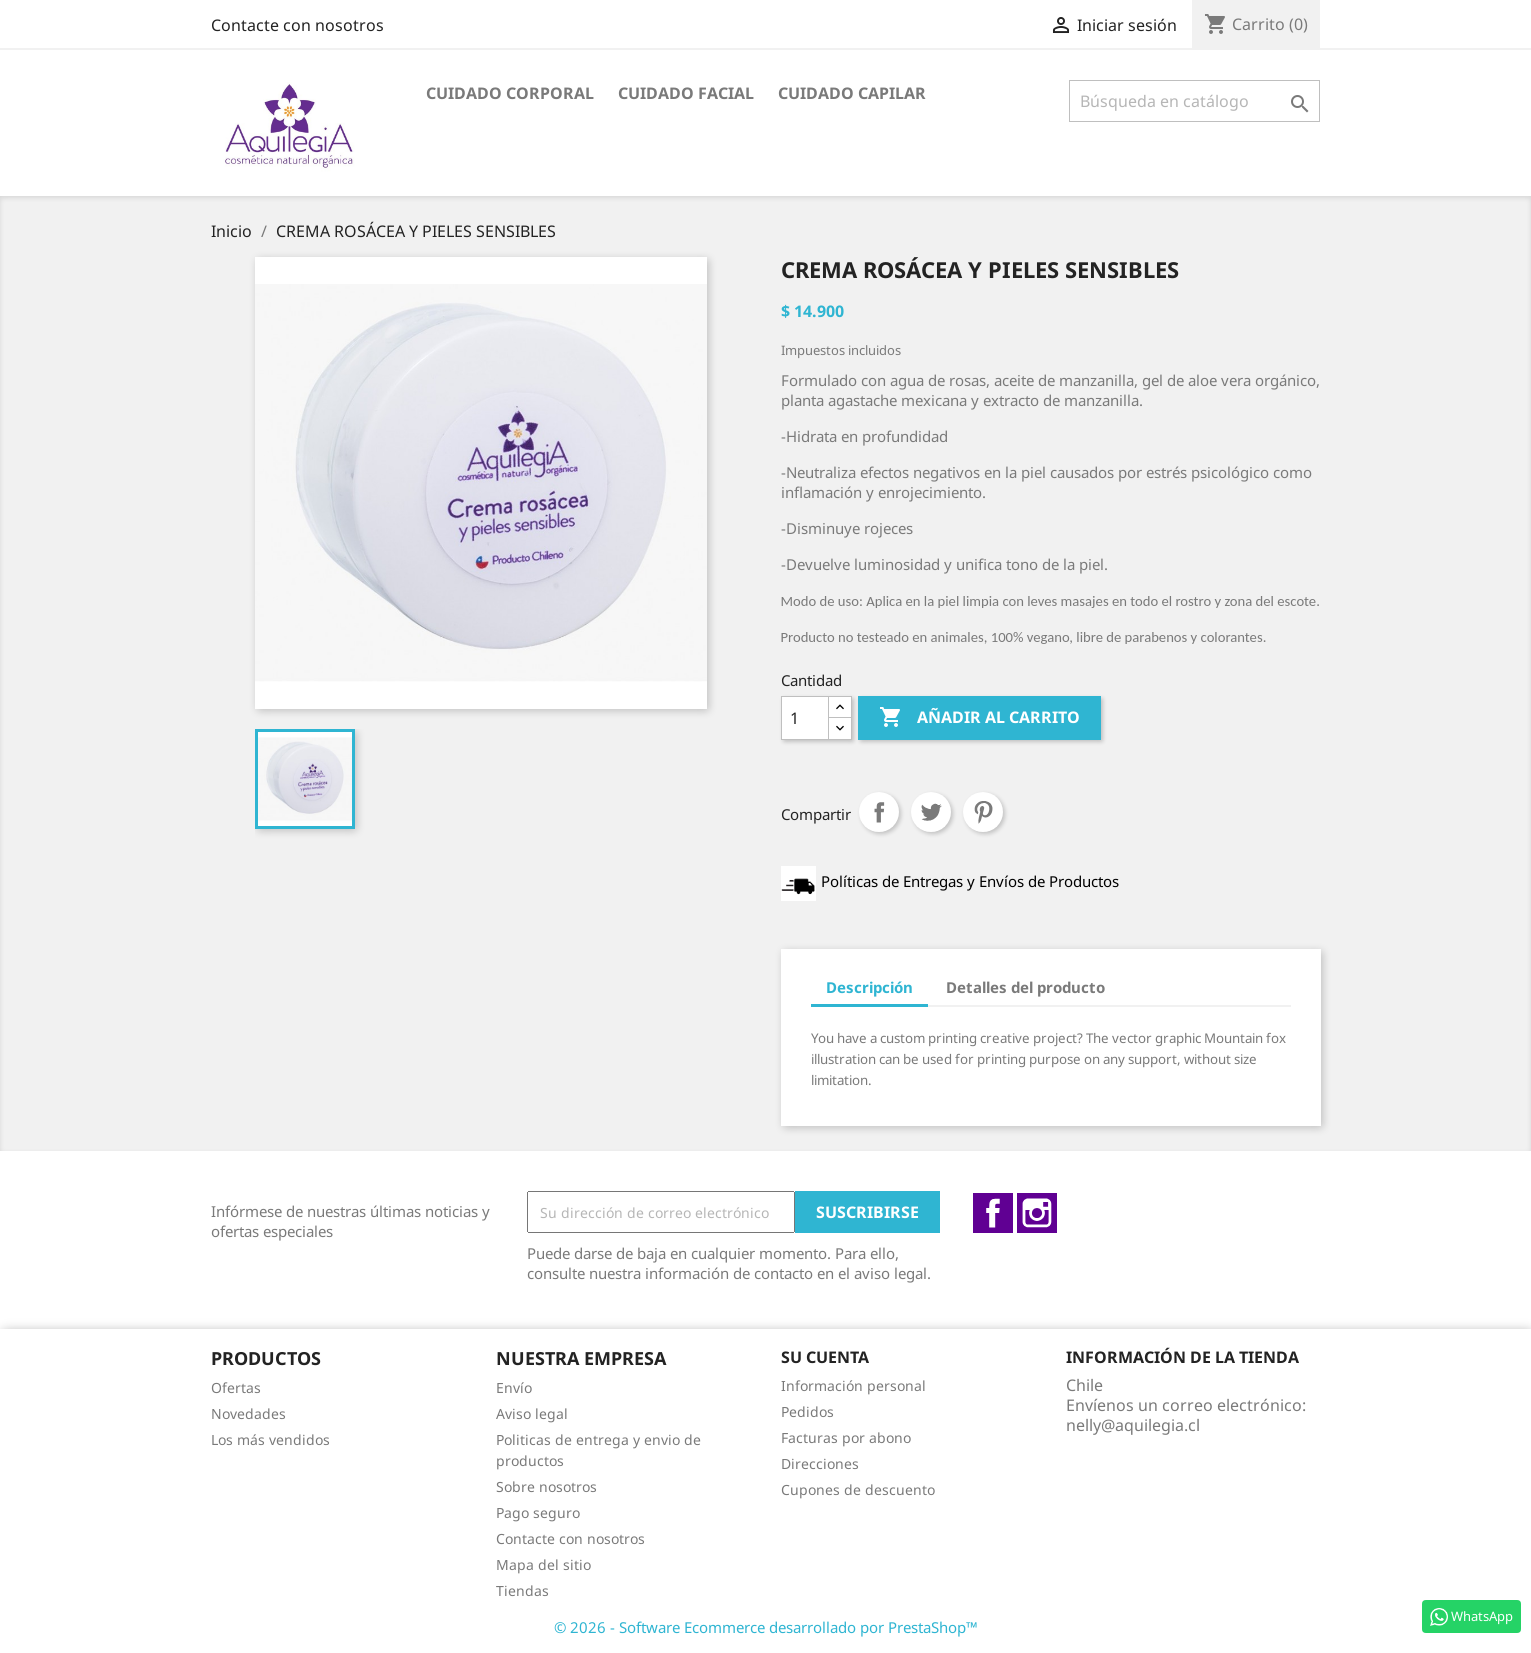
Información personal (853, 1385)
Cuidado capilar (852, 93)
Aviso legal (532, 1413)
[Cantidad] (805, 718)
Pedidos (807, 1411)
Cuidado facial (686, 93)
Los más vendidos (270, 1439)
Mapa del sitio (543, 1564)
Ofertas (236, 1387)
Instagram (1037, 1213)
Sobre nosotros (546, 1486)
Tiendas (522, 1590)
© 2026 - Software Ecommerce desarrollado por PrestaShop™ (766, 1627)
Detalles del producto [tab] (1025, 987)
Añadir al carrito (979, 718)
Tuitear (931, 812)
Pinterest (983, 812)
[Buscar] (1194, 101)
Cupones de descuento (858, 1489)
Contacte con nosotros (297, 25)
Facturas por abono (846, 1437)
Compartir (879, 812)
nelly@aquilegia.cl (1133, 1425)
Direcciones (820, 1463)
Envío (514, 1387)
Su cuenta (825, 1357)
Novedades (248, 1413)
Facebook (993, 1213)
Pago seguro (538, 1512)
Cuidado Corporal (510, 93)
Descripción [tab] (869, 987)
